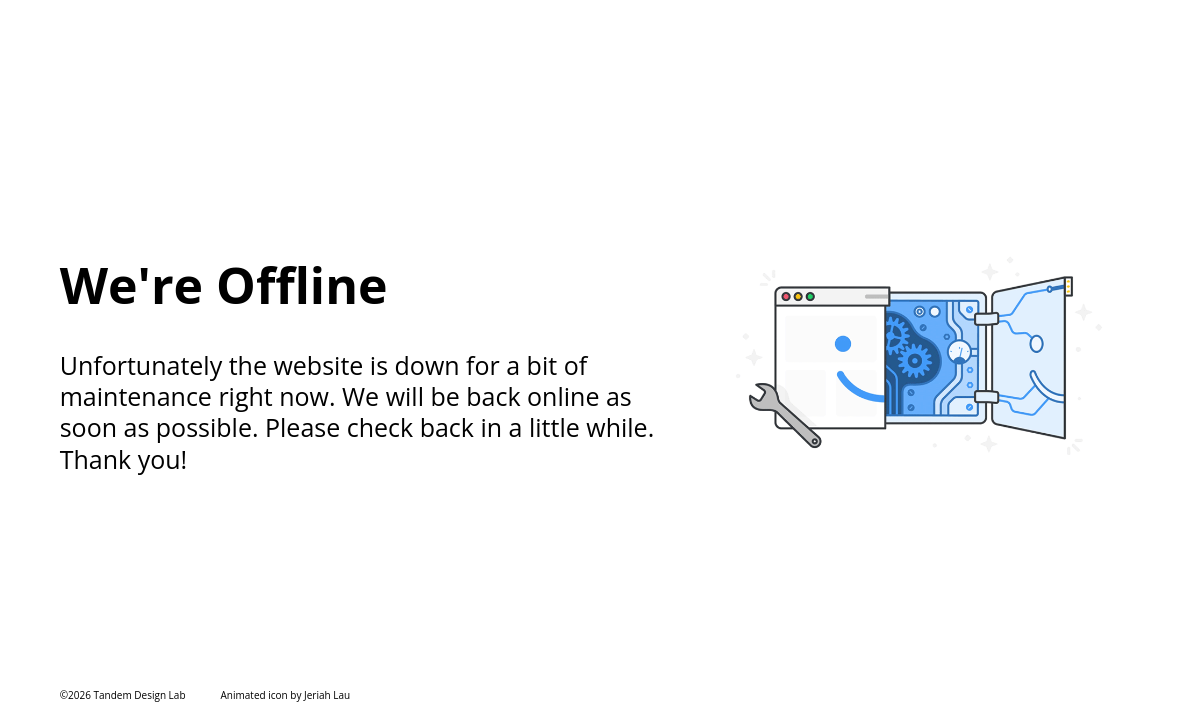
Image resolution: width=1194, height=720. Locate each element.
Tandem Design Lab (140, 695)
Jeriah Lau (327, 695)
